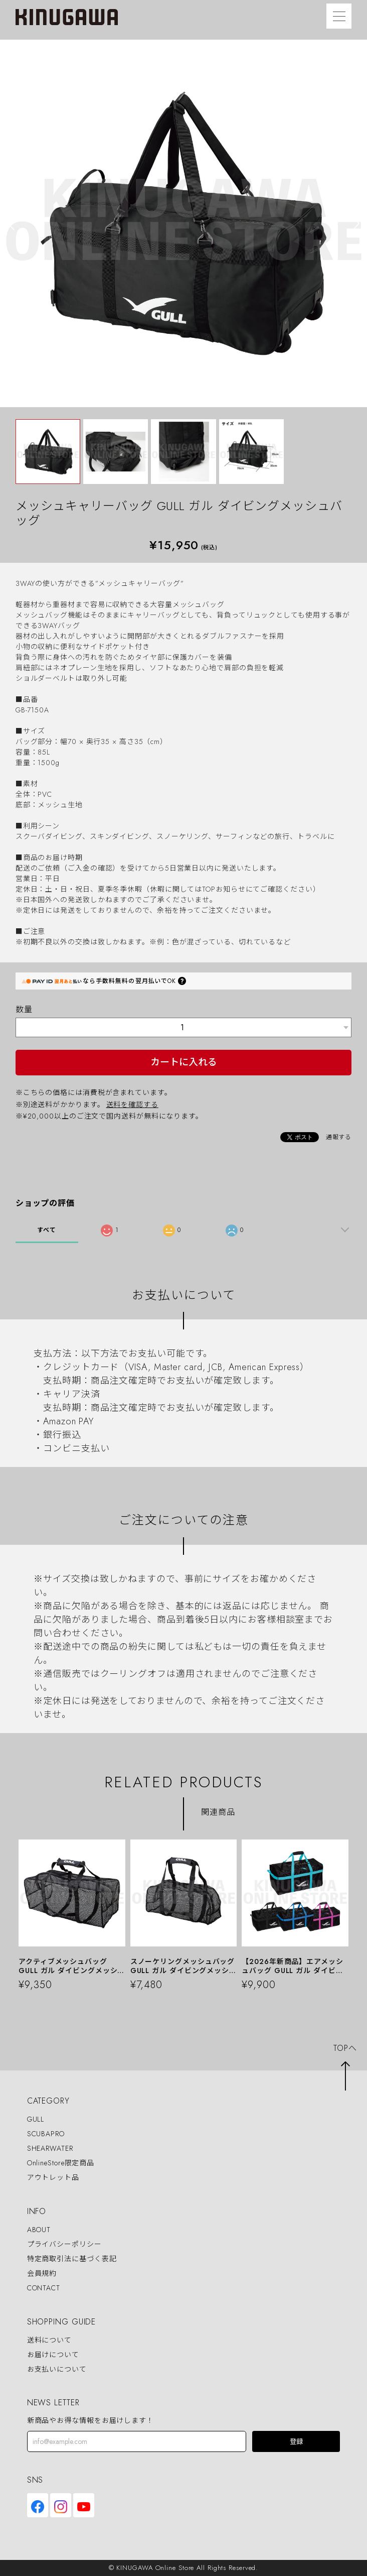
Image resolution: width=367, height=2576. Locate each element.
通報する (339, 1137)
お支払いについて (57, 2369)
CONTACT (43, 2288)
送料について (49, 2340)
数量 (24, 1009)
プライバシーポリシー (64, 2244)
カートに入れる (183, 1062)
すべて (46, 1230)
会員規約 (42, 2273)
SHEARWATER (50, 2148)
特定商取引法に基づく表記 (72, 2259)
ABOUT (39, 2230)
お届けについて (53, 2355)
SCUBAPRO (46, 2134)
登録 (296, 2441)
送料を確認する (132, 1104)
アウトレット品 (53, 2178)
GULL (36, 2119)
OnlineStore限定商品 (61, 2163)
